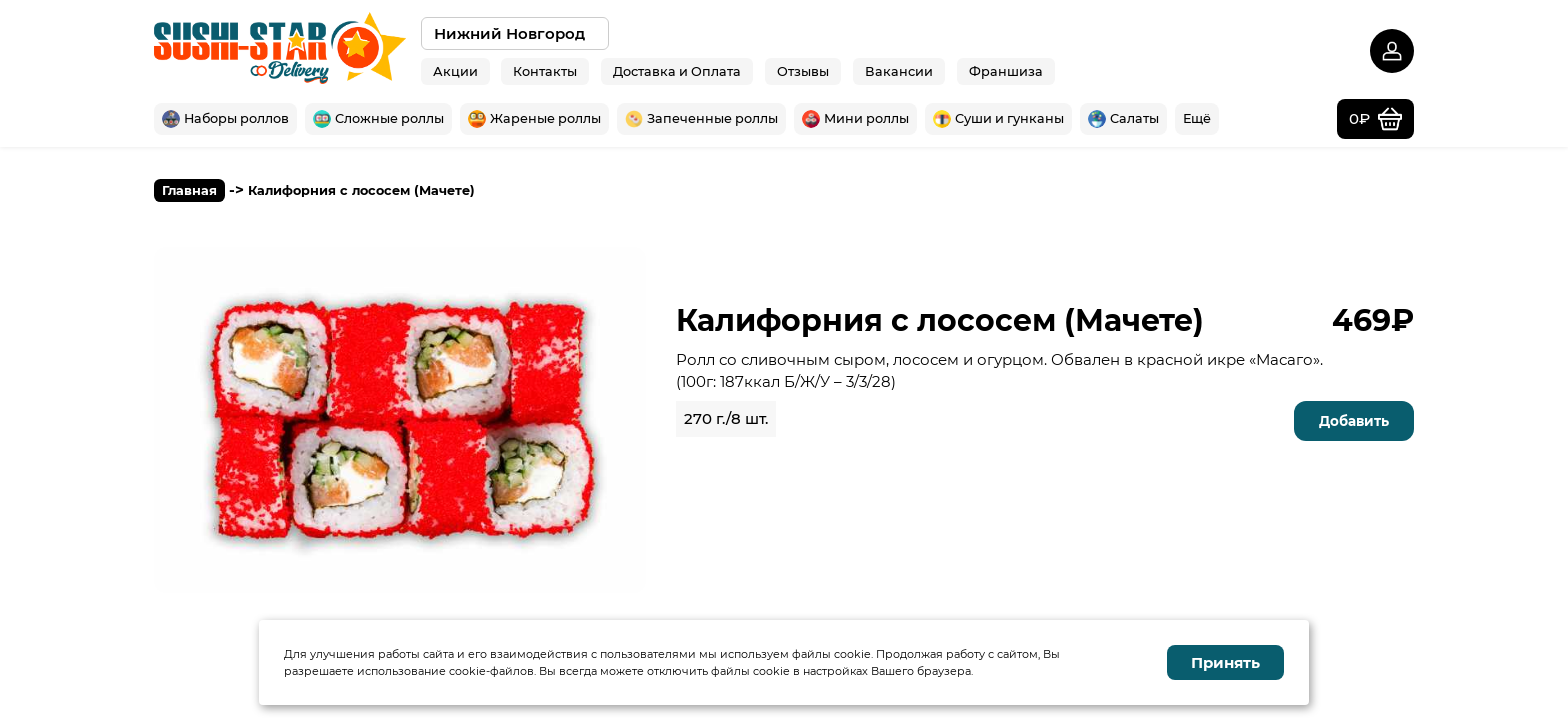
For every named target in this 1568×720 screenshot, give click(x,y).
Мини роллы (855, 119)
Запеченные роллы (701, 119)
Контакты (545, 70)
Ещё (1197, 118)
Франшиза (1006, 70)
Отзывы (803, 70)
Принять (1225, 662)
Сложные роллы (378, 119)
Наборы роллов (225, 119)
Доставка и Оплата (677, 70)
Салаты (1123, 119)
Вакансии (899, 70)
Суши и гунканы (998, 119)
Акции (455, 70)
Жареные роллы (534, 119)
